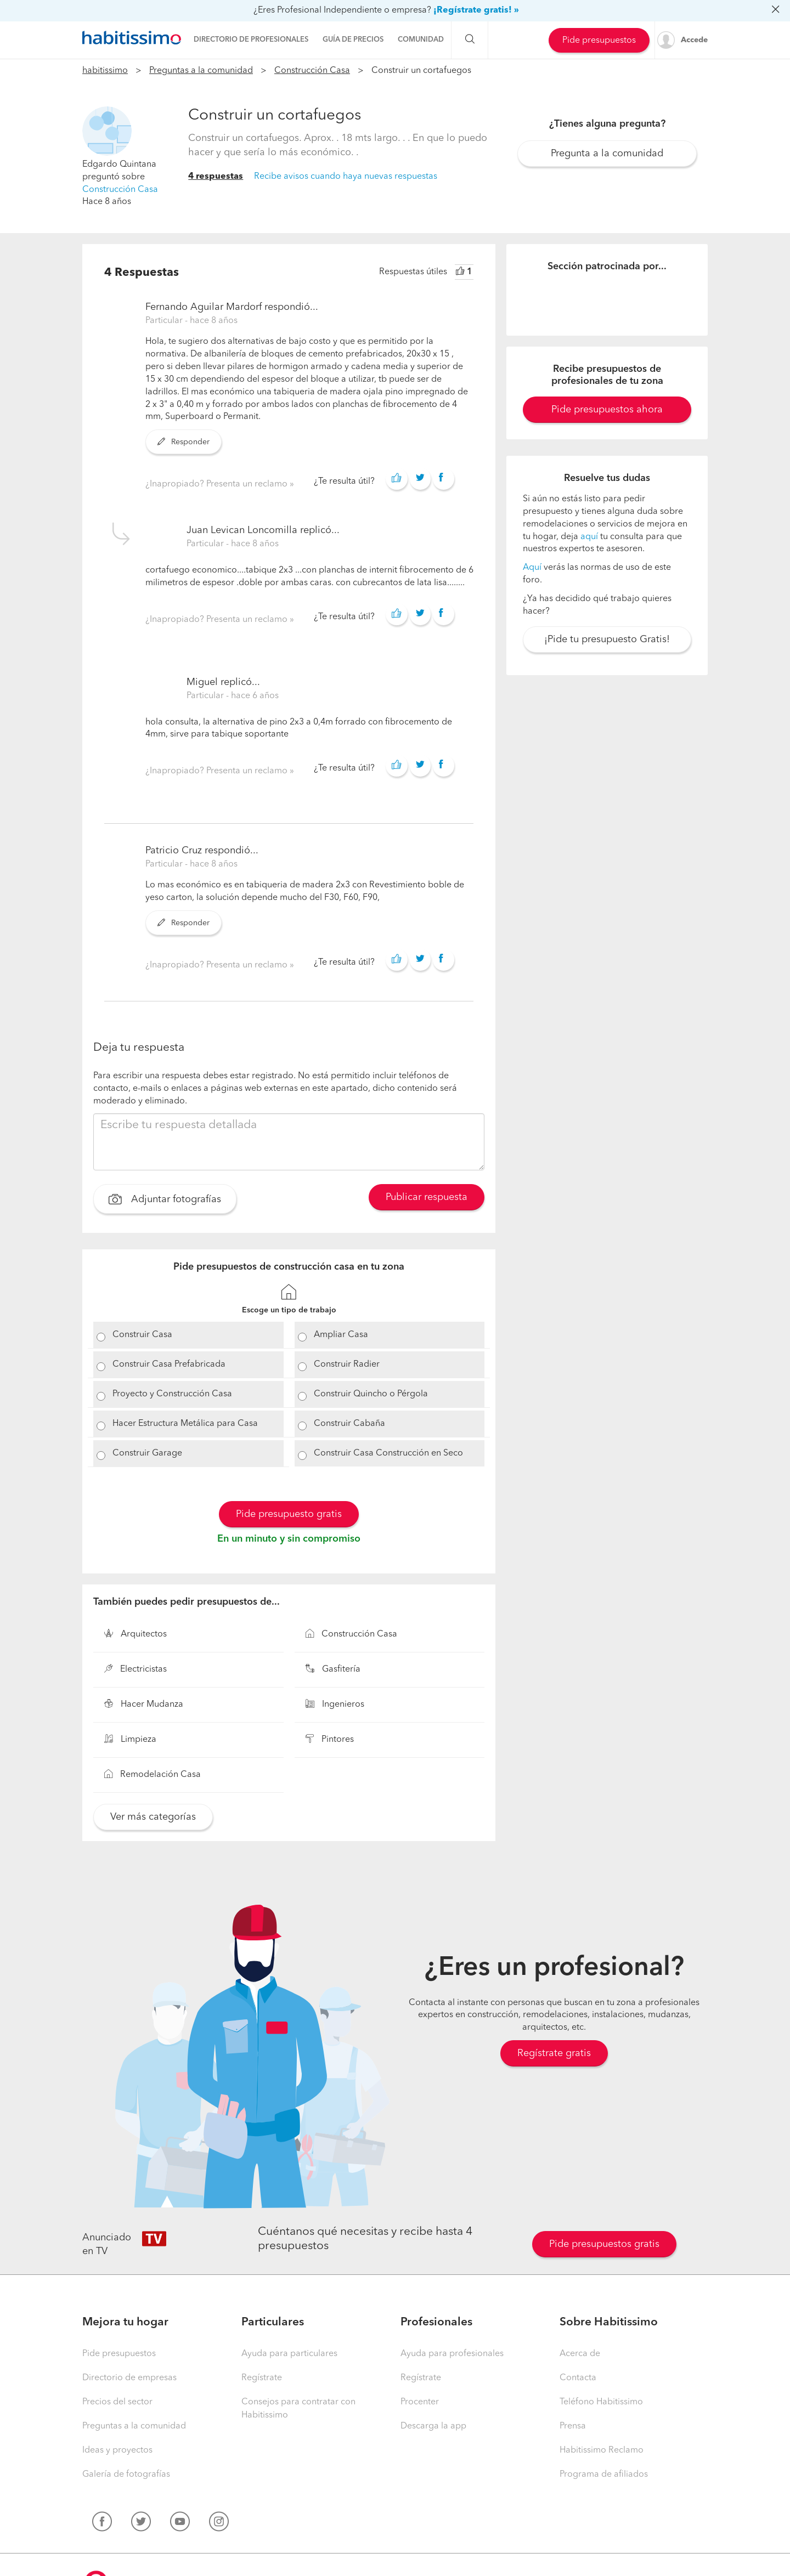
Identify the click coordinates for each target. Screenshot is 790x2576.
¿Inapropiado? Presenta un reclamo (217, 484)
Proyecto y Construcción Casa (172, 1394)
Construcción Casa (312, 70)
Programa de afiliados (604, 2474)
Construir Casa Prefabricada (168, 1364)
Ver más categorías (153, 1817)
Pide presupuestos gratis (604, 2244)
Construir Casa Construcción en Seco (388, 1453)
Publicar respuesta (426, 1197)
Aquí (532, 567)
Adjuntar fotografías (165, 1200)
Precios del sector (117, 2402)
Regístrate (261, 2378)
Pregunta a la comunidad (607, 153)
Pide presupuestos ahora (607, 410)
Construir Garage (147, 1453)
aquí (589, 537)
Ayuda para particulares (289, 2353)
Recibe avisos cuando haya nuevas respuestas (345, 176)
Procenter (419, 2402)
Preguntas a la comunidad (201, 70)
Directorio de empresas (129, 2378)
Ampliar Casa (341, 1335)
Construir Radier (347, 1364)
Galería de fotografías (126, 2474)
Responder (183, 442)
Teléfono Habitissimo (601, 2402)
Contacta (578, 2378)
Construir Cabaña (349, 1423)
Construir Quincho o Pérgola (371, 1394)
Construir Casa (142, 1335)
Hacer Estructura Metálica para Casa (185, 1423)
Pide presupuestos (599, 40)
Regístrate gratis (554, 2053)
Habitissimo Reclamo (602, 2450)
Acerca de (580, 2353)
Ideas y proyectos (117, 2450)
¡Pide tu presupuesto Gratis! (607, 639)
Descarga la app (433, 2426)
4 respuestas (215, 176)
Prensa (573, 2426)
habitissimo (105, 70)
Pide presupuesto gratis (289, 1514)
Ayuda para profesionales (452, 2353)
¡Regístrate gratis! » (476, 10)
